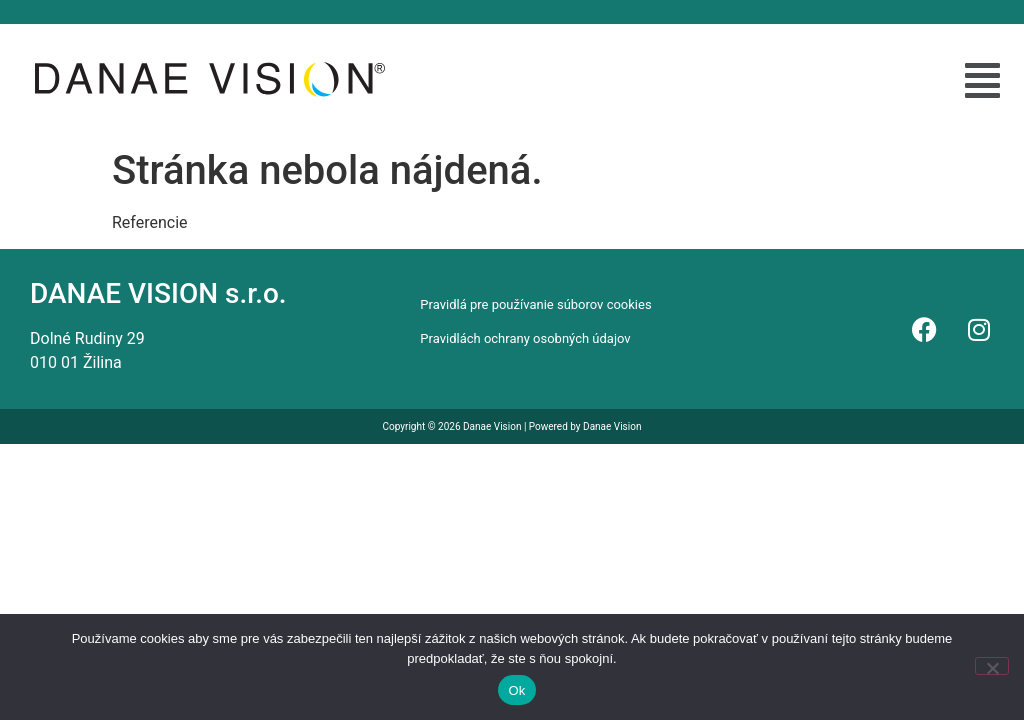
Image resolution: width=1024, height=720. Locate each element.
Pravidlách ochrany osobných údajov (525, 338)
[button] (982, 81)
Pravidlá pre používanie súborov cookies (535, 304)
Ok (516, 690)
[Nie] (992, 666)
